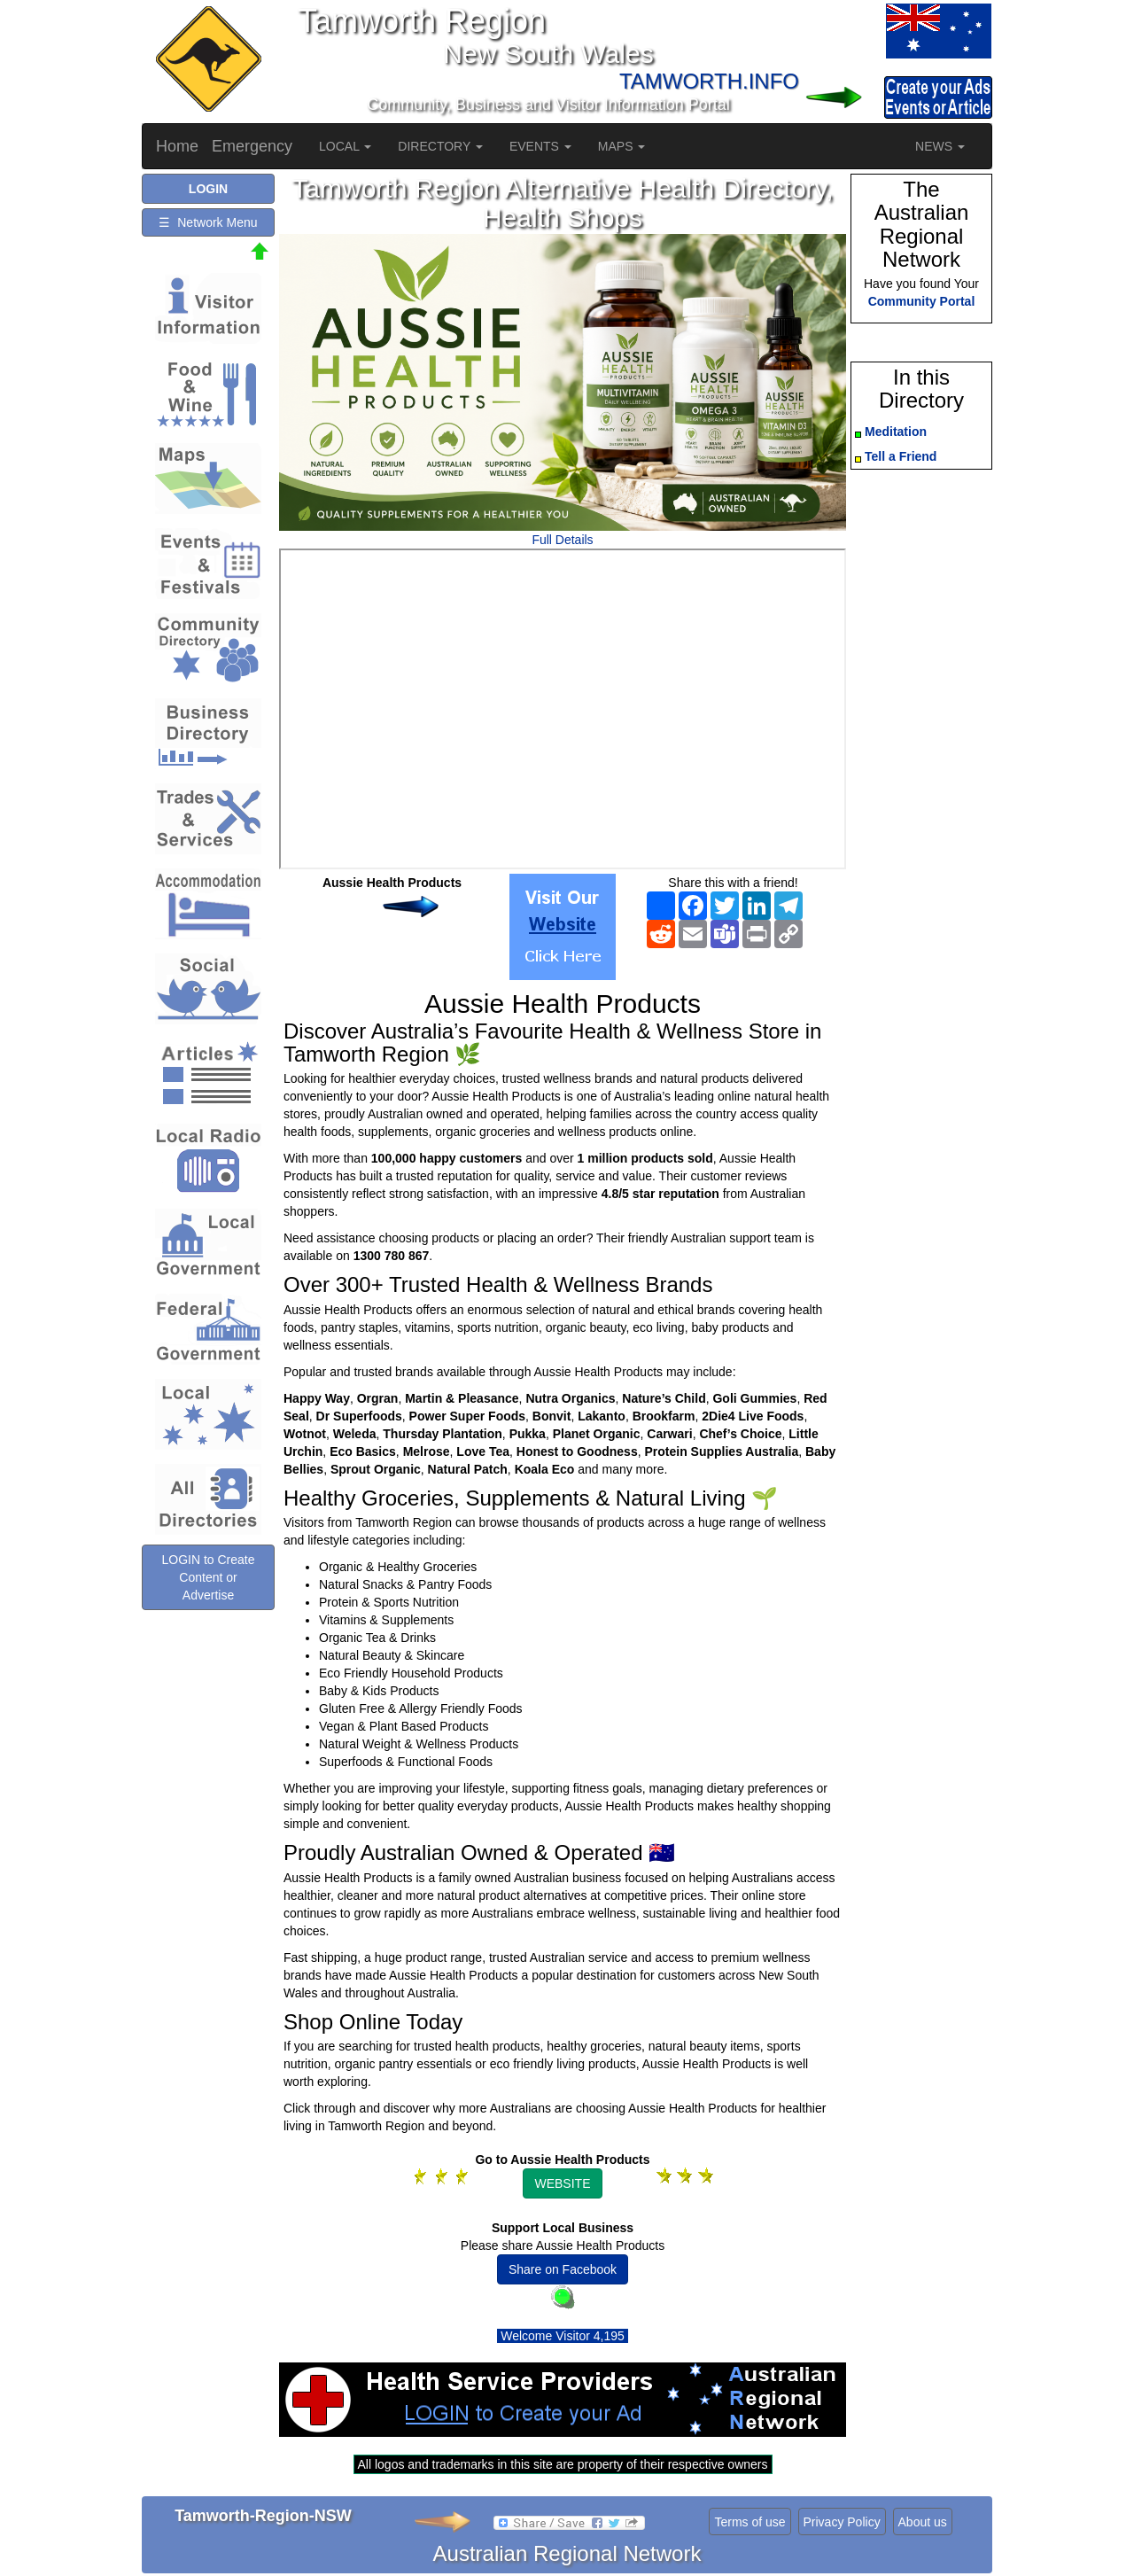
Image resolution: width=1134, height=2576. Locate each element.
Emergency (252, 146)
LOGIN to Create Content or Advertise (207, 1577)
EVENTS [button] (540, 146)
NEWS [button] (940, 146)
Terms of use (749, 2522)
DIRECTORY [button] (440, 146)
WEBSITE (562, 2183)
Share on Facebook (563, 2269)
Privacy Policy (842, 2522)
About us (922, 2522)
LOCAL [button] (345, 146)
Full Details (562, 540)
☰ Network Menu (208, 222)
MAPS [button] (622, 146)
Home (177, 146)
